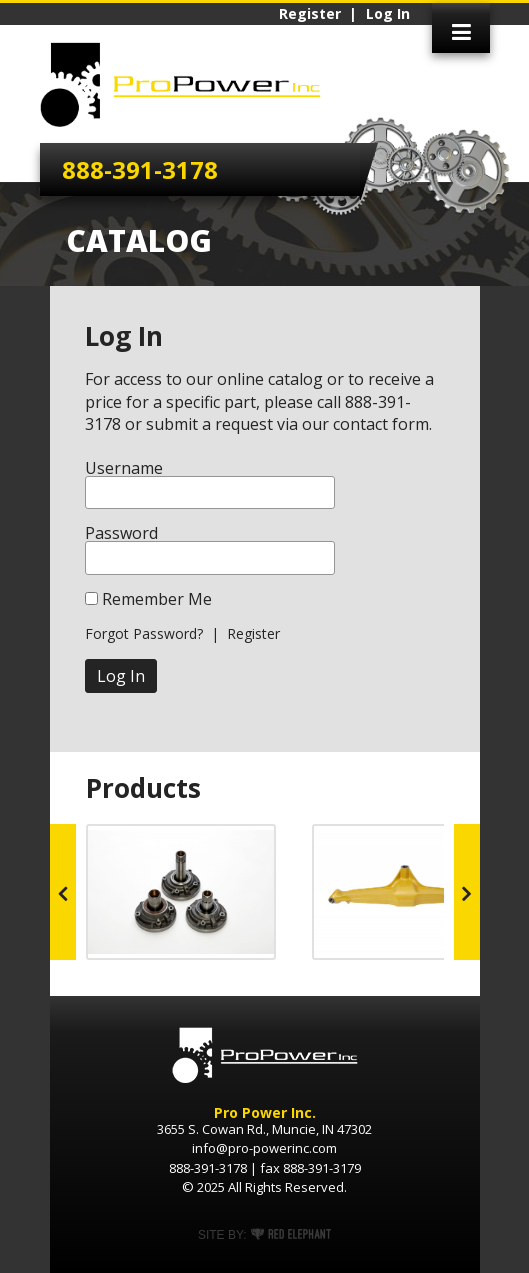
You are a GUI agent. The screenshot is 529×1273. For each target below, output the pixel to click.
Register (310, 14)
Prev (63, 892)
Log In (388, 14)
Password (121, 533)
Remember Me (157, 599)
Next (467, 892)
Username (124, 468)
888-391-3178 (140, 169)
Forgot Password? (144, 633)
